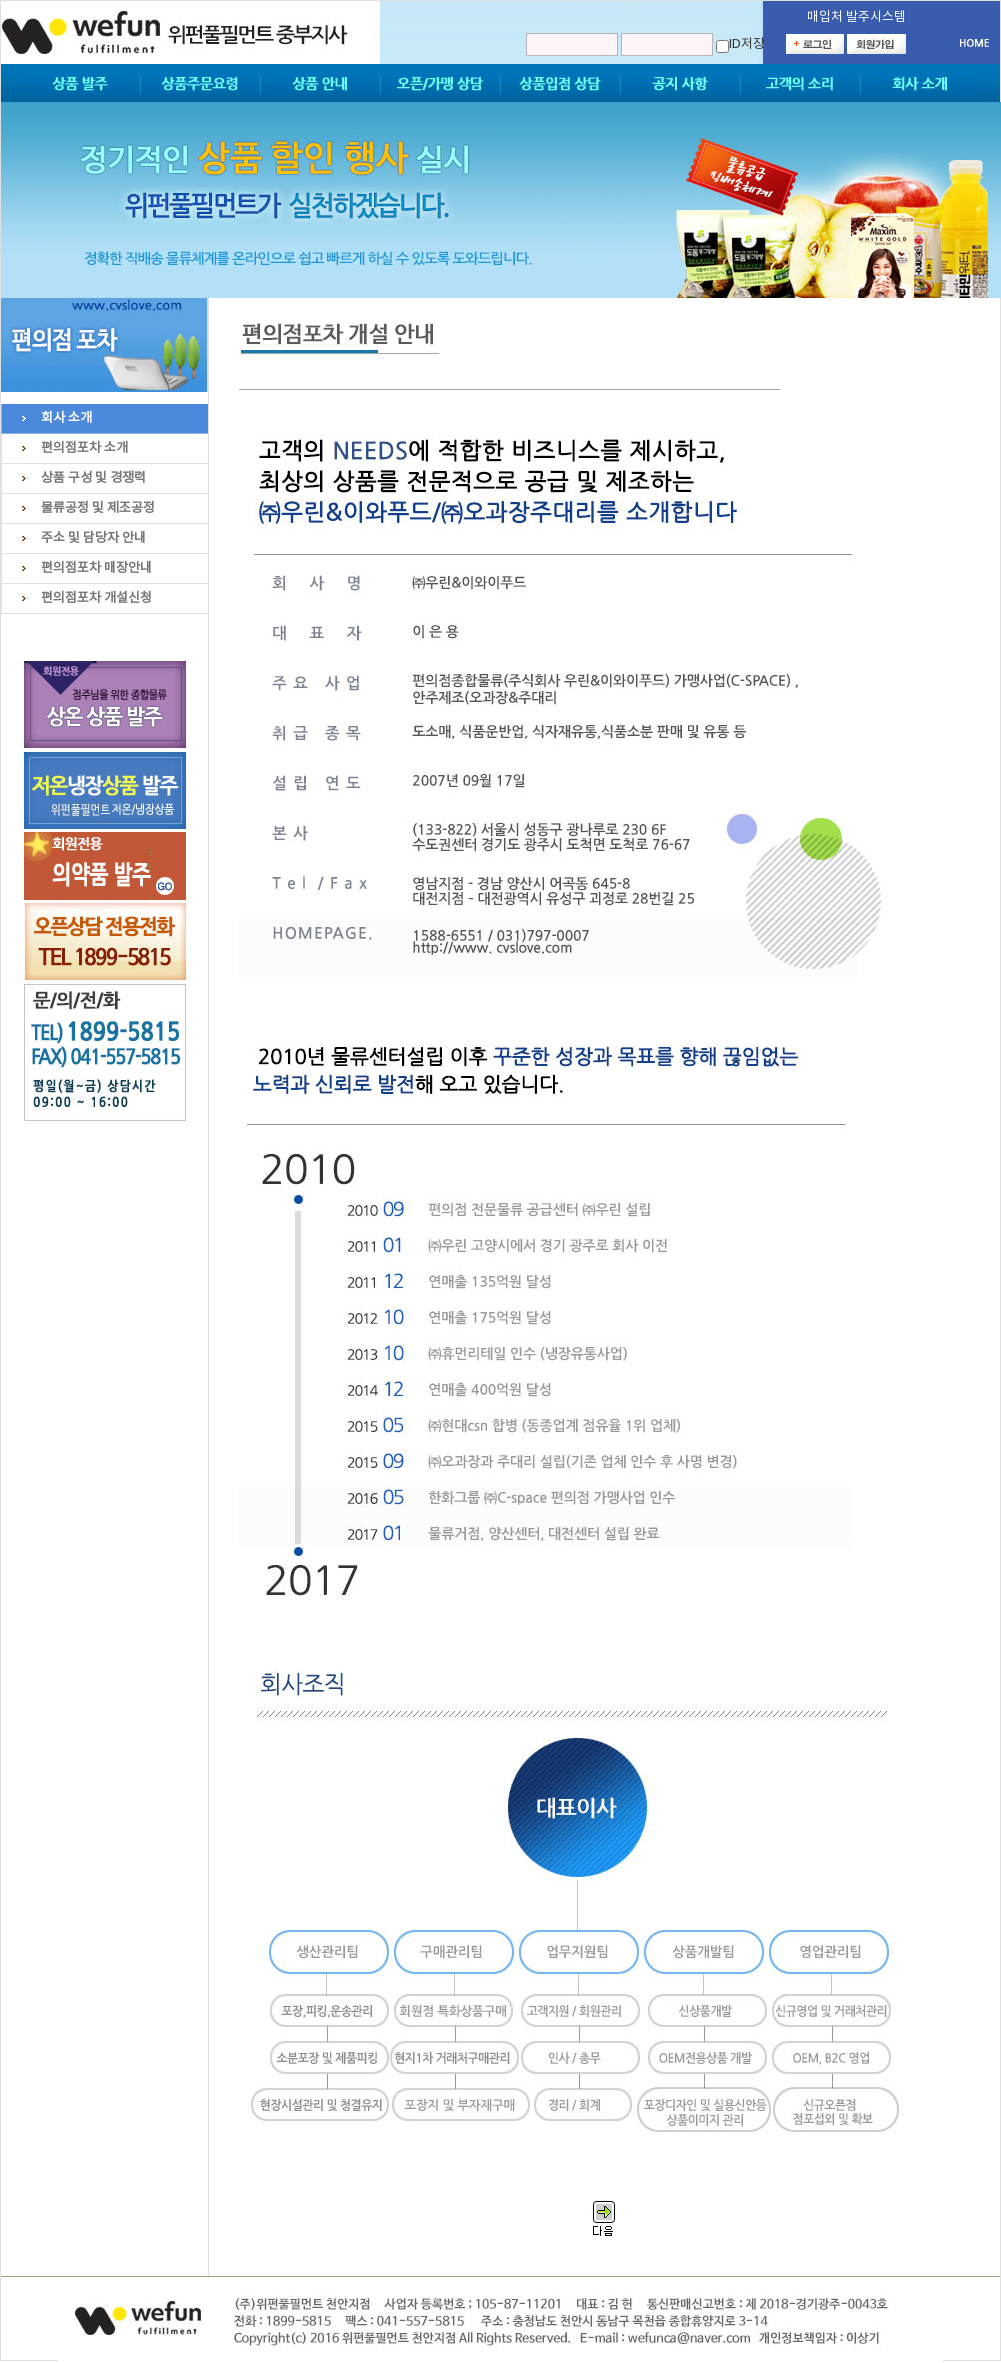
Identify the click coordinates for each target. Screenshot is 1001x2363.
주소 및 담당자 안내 (93, 538)
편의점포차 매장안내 (96, 568)
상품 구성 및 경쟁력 (93, 478)
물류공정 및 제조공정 (98, 508)
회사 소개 (66, 418)
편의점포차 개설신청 (96, 598)
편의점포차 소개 (84, 448)
